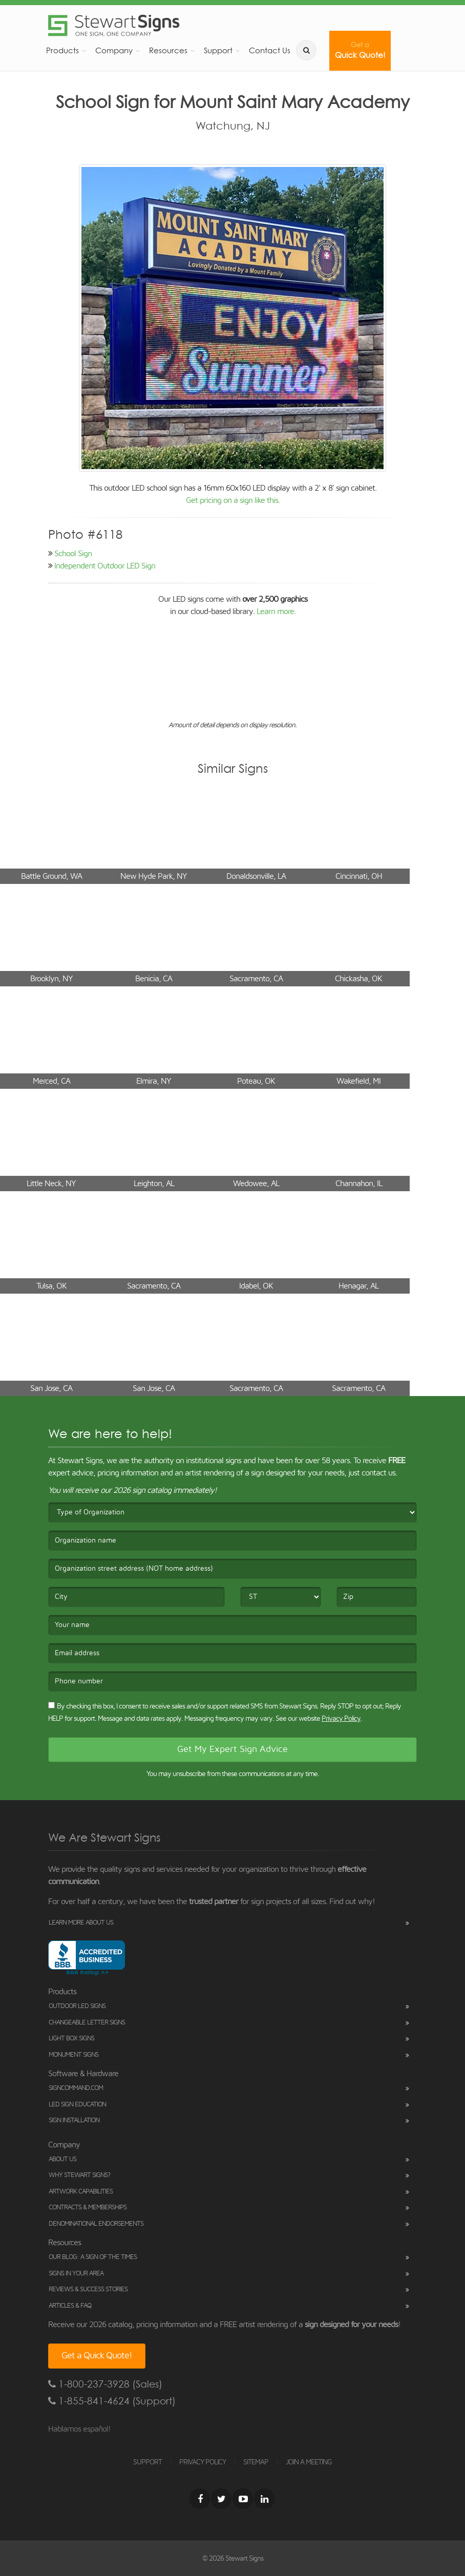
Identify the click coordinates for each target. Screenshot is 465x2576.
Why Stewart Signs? (79, 2175)
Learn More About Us (81, 1922)
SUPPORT (147, 2462)
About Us (62, 2159)
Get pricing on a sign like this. (233, 500)
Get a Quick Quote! (96, 2355)
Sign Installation (74, 2120)
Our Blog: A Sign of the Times (93, 2257)
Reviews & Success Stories (88, 2289)
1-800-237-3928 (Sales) (105, 2384)
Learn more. (276, 611)
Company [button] (114, 50)
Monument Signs (73, 2055)
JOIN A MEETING (309, 2462)
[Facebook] (199, 2498)
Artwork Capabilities (81, 2191)
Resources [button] (168, 50)
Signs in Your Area (76, 2273)
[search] (306, 50)
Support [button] (218, 50)
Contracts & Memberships (87, 2207)
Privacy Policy (341, 1718)
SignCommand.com (76, 2088)
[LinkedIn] (264, 2498)
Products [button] (62, 50)
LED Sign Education (77, 2104)
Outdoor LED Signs (77, 2006)
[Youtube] (243, 2498)
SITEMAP (255, 2462)
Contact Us (269, 50)
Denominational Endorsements (96, 2224)
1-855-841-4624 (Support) (112, 2401)
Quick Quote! (360, 50)
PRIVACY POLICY (202, 2462)
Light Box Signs (71, 2038)
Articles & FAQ (70, 2306)
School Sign (73, 554)
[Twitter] (221, 2498)
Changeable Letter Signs (87, 2022)
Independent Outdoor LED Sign (104, 566)
